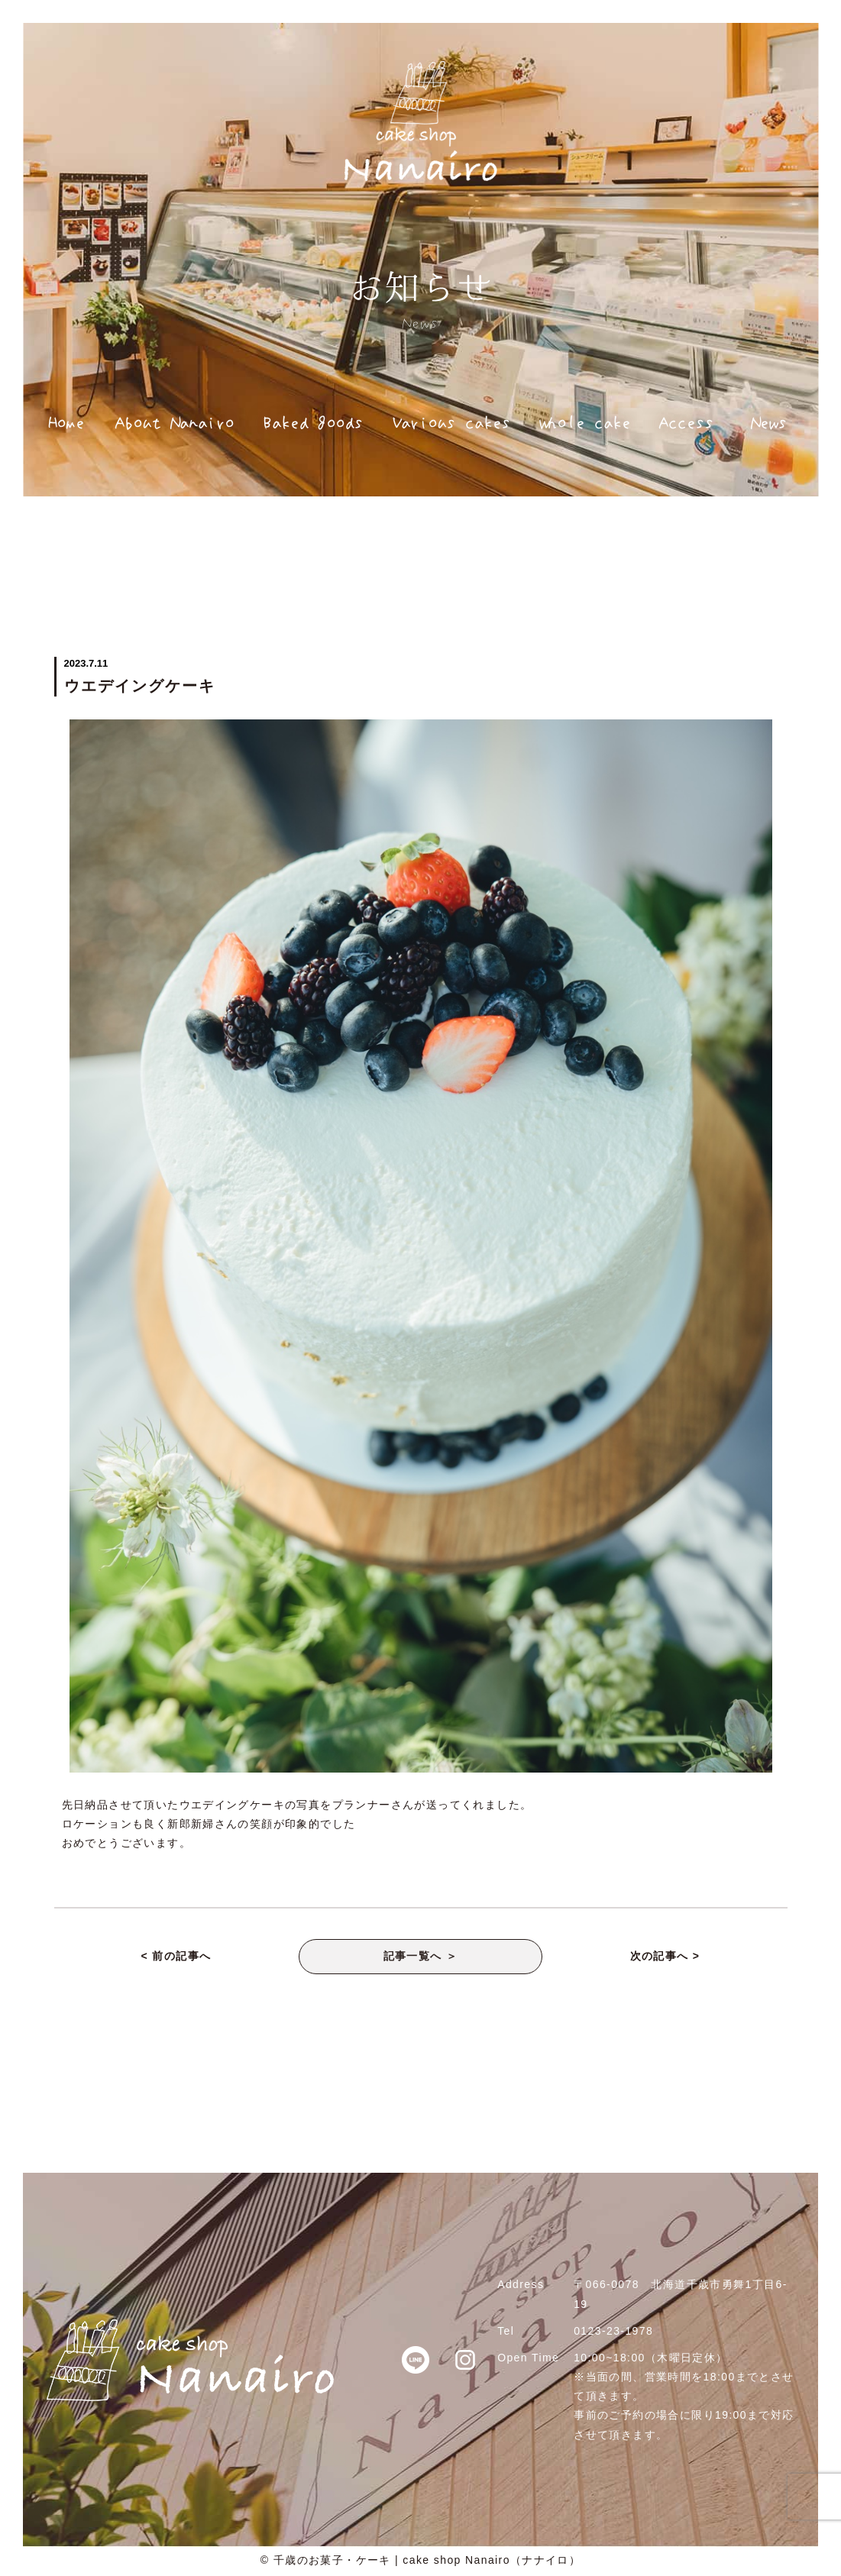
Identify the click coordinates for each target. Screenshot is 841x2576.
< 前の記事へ (176, 1957)
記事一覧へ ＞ (420, 1957)
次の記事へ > (665, 1957)
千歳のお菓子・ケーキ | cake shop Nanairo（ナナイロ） (427, 2562)
